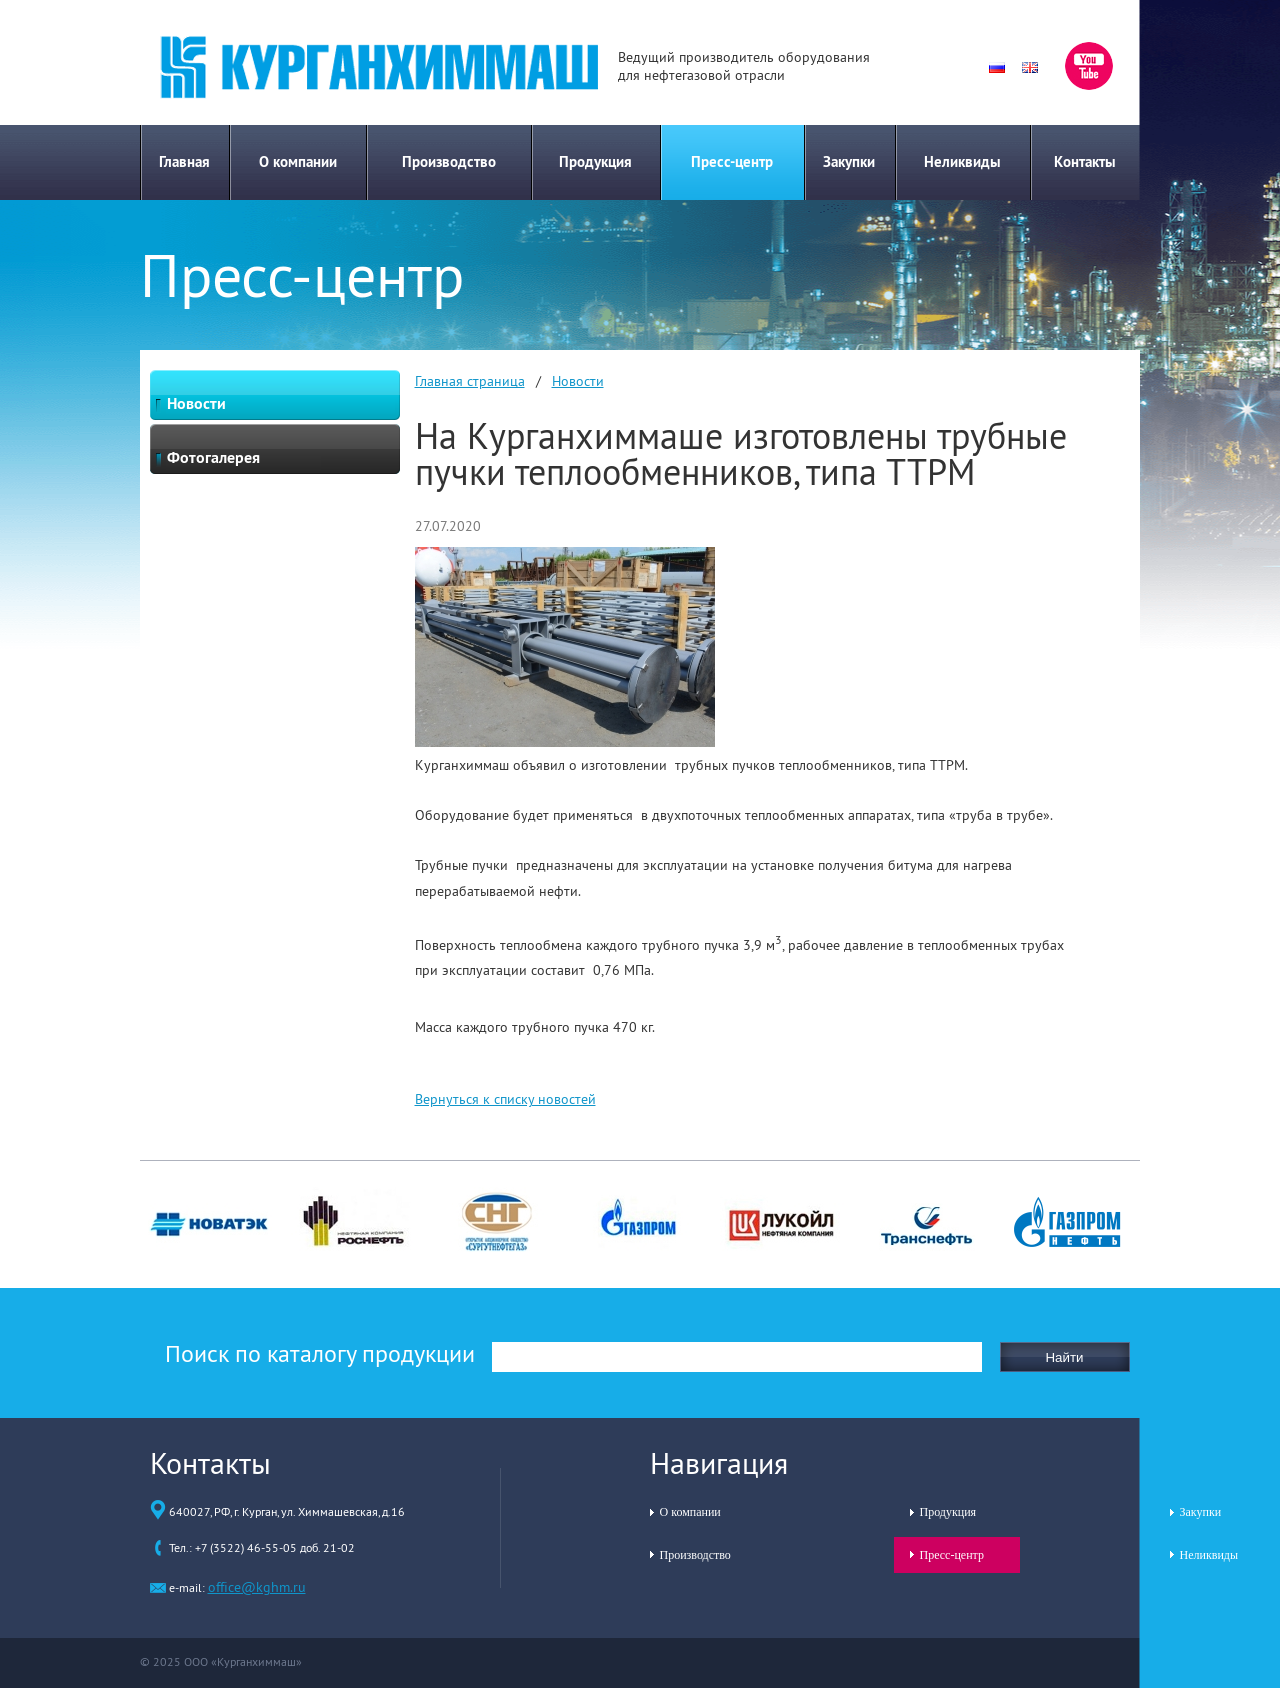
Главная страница (470, 381)
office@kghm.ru (257, 1587)
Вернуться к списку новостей (505, 1099)
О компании (298, 161)
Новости (578, 381)
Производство (449, 161)
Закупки (849, 161)
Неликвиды (962, 161)
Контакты (1085, 161)
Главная (184, 161)
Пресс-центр (732, 161)
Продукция (595, 161)
